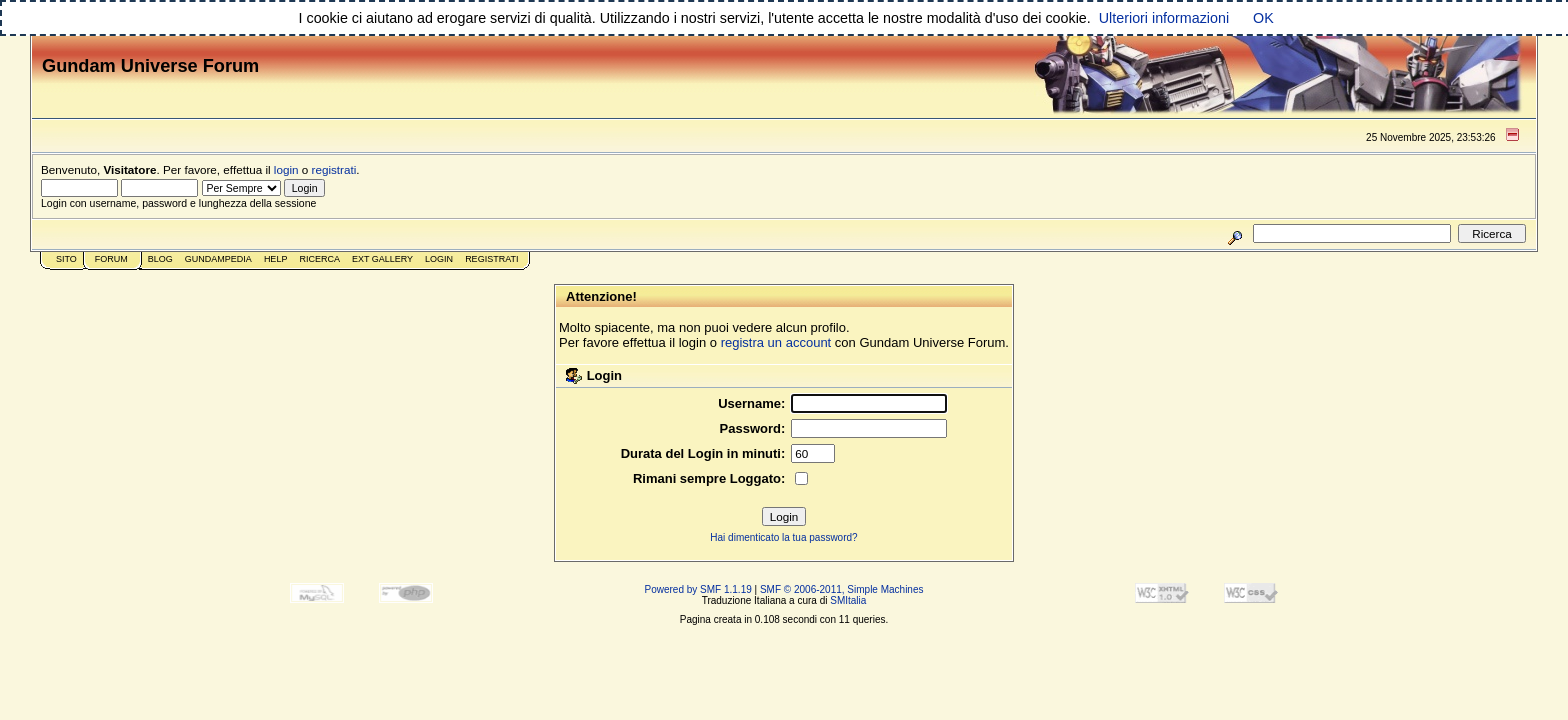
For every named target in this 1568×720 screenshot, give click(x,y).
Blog (160, 259)
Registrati (491, 259)
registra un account (776, 342)
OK (1263, 18)
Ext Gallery (382, 259)
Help (276, 259)
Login (439, 259)
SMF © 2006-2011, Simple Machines (842, 589)
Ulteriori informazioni (1164, 18)
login (286, 169)
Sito (66, 259)
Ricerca (319, 259)
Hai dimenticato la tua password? (783, 537)
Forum (111, 259)
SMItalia (848, 600)
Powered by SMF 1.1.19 (698, 589)
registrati (334, 169)
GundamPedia (218, 259)
